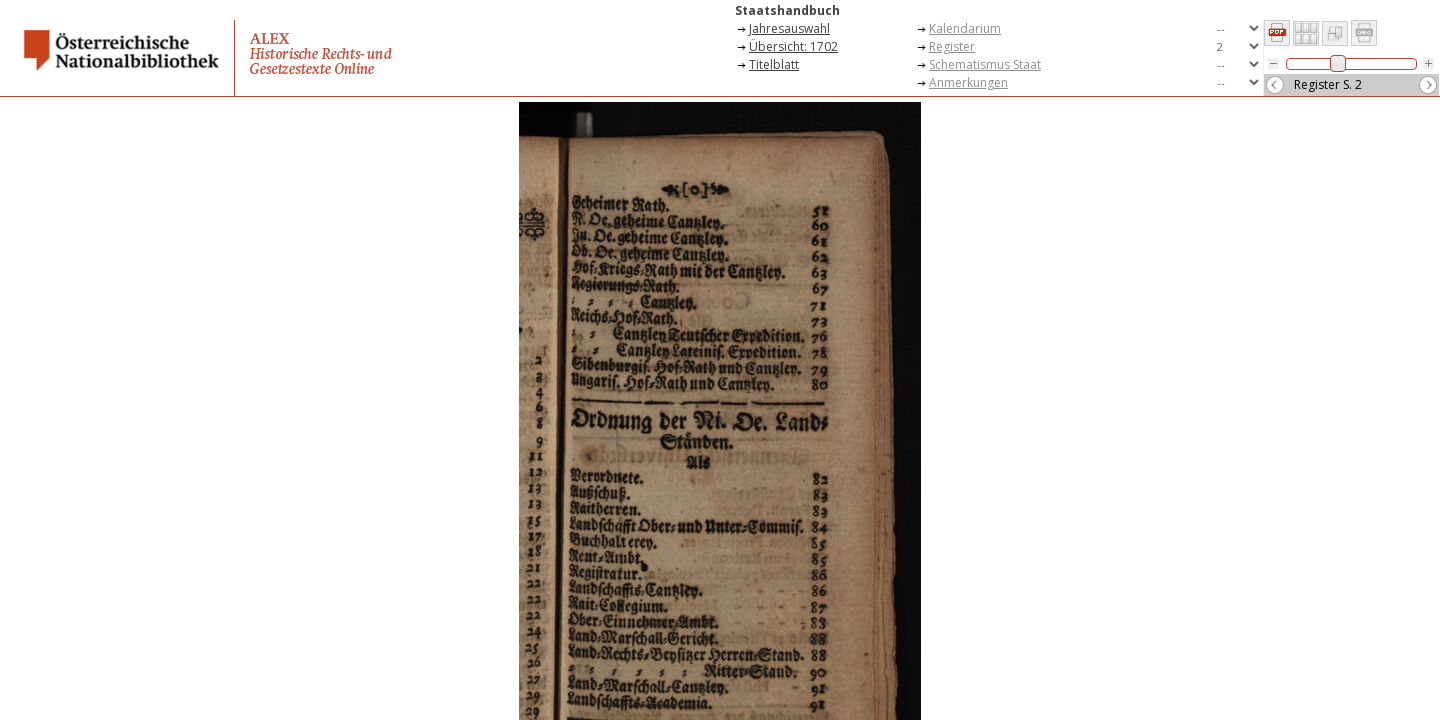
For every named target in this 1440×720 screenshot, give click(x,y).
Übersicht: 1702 (793, 46)
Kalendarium (965, 28)
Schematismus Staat (985, 64)
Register (952, 46)
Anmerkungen (968, 82)
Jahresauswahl (789, 28)
